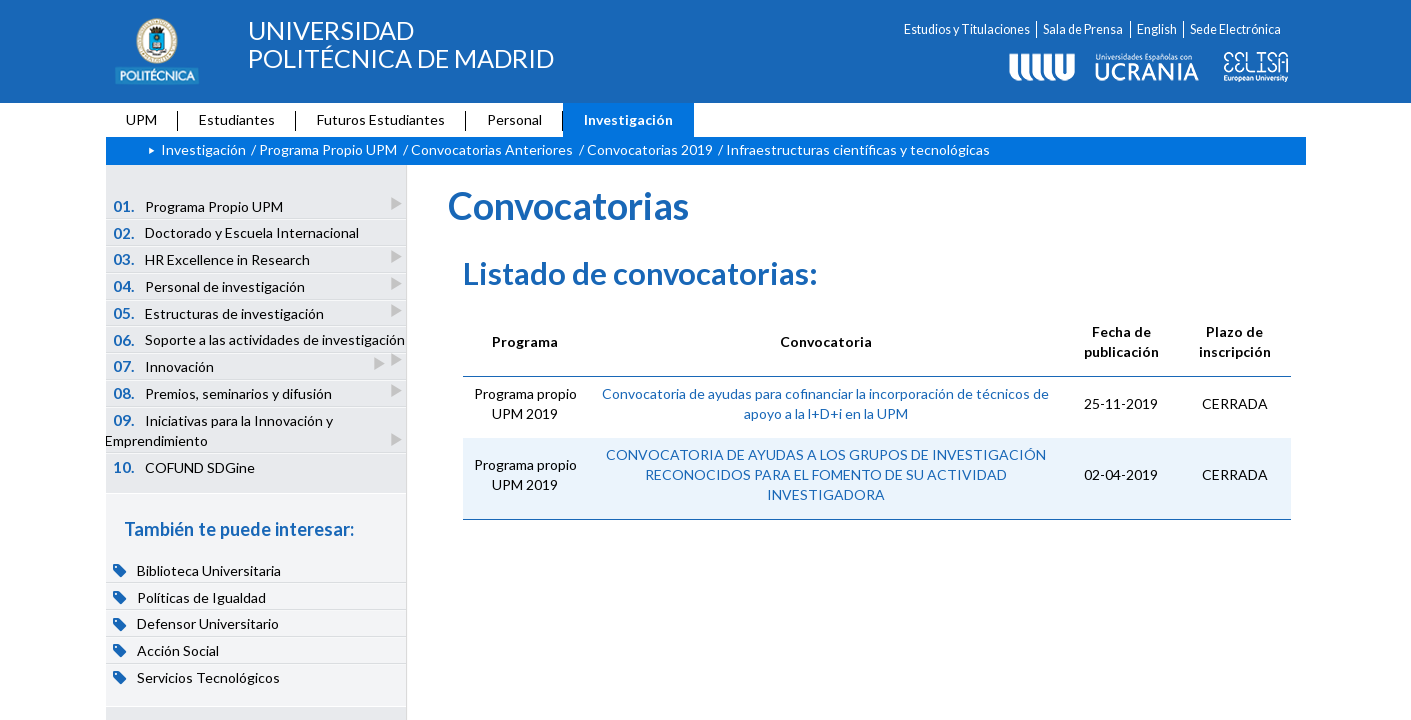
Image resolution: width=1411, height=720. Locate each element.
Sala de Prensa (1083, 29)
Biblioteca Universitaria (197, 570)
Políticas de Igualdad (189, 597)
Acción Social (166, 650)
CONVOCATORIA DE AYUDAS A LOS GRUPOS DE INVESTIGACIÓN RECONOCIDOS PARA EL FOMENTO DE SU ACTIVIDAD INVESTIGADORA (826, 474)
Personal (514, 119)
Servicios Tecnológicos (196, 677)
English (1157, 29)
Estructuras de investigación (219, 312)
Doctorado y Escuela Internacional (236, 233)
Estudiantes (237, 119)
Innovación (164, 365)
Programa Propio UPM (328, 149)
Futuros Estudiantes (381, 119)
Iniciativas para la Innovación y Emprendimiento (219, 430)
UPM (141, 119)
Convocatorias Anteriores (492, 149)
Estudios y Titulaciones (967, 29)
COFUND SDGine (184, 467)
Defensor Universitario (196, 624)
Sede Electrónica (1235, 29)
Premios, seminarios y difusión (223, 392)
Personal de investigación (210, 285)
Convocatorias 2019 (650, 149)
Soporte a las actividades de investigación (259, 342)
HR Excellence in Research (212, 258)
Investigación (628, 119)
